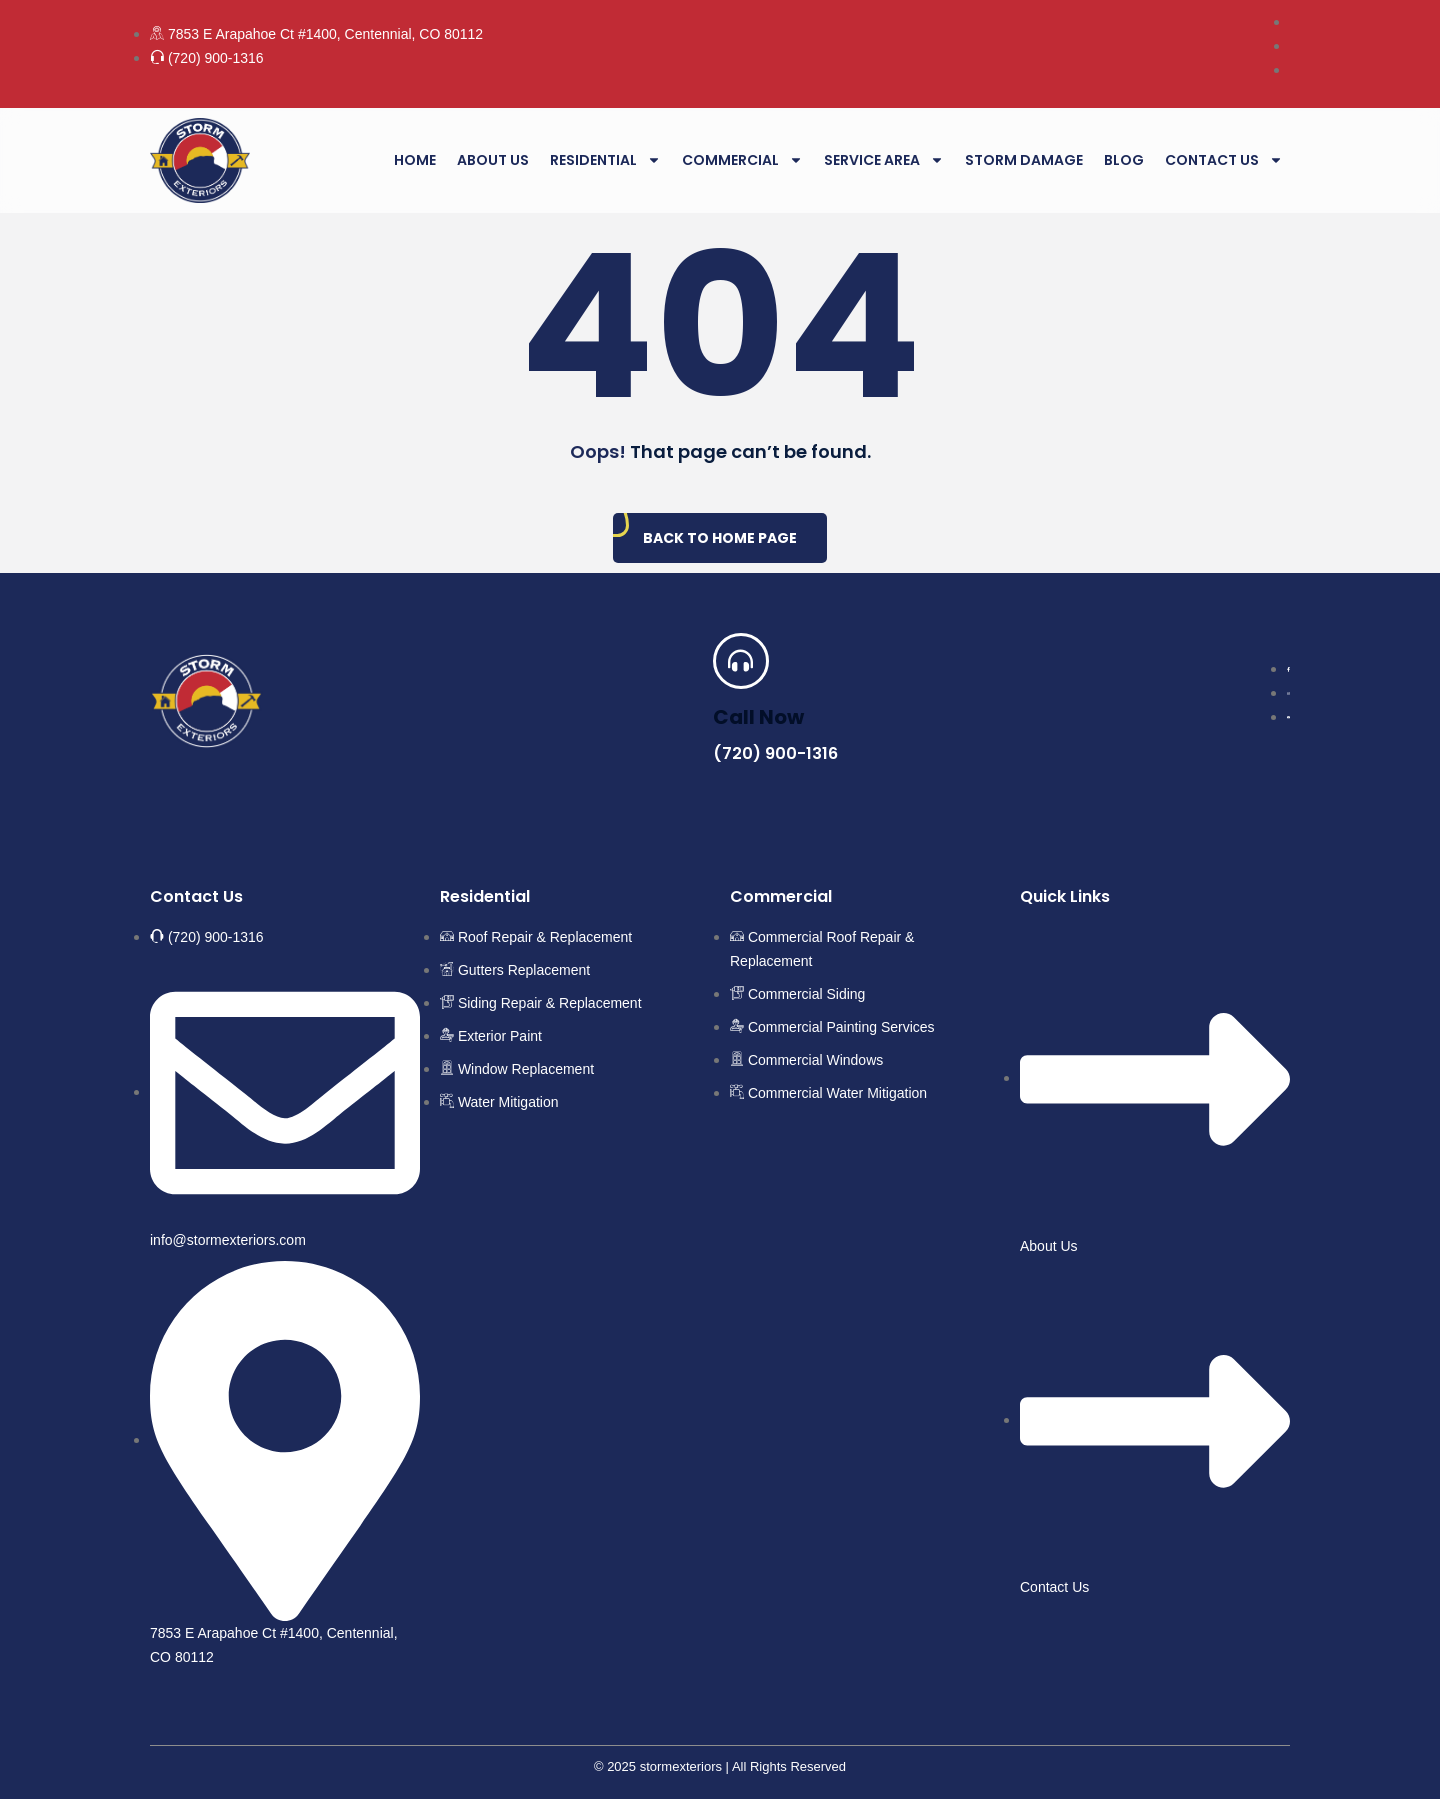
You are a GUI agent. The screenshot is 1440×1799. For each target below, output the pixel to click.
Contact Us (1224, 160)
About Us (493, 160)
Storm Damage (1024, 160)
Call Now (758, 717)
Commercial (742, 160)
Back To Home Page (720, 538)
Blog (1124, 160)
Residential (605, 160)
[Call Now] (741, 661)
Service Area (884, 160)
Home (415, 160)
